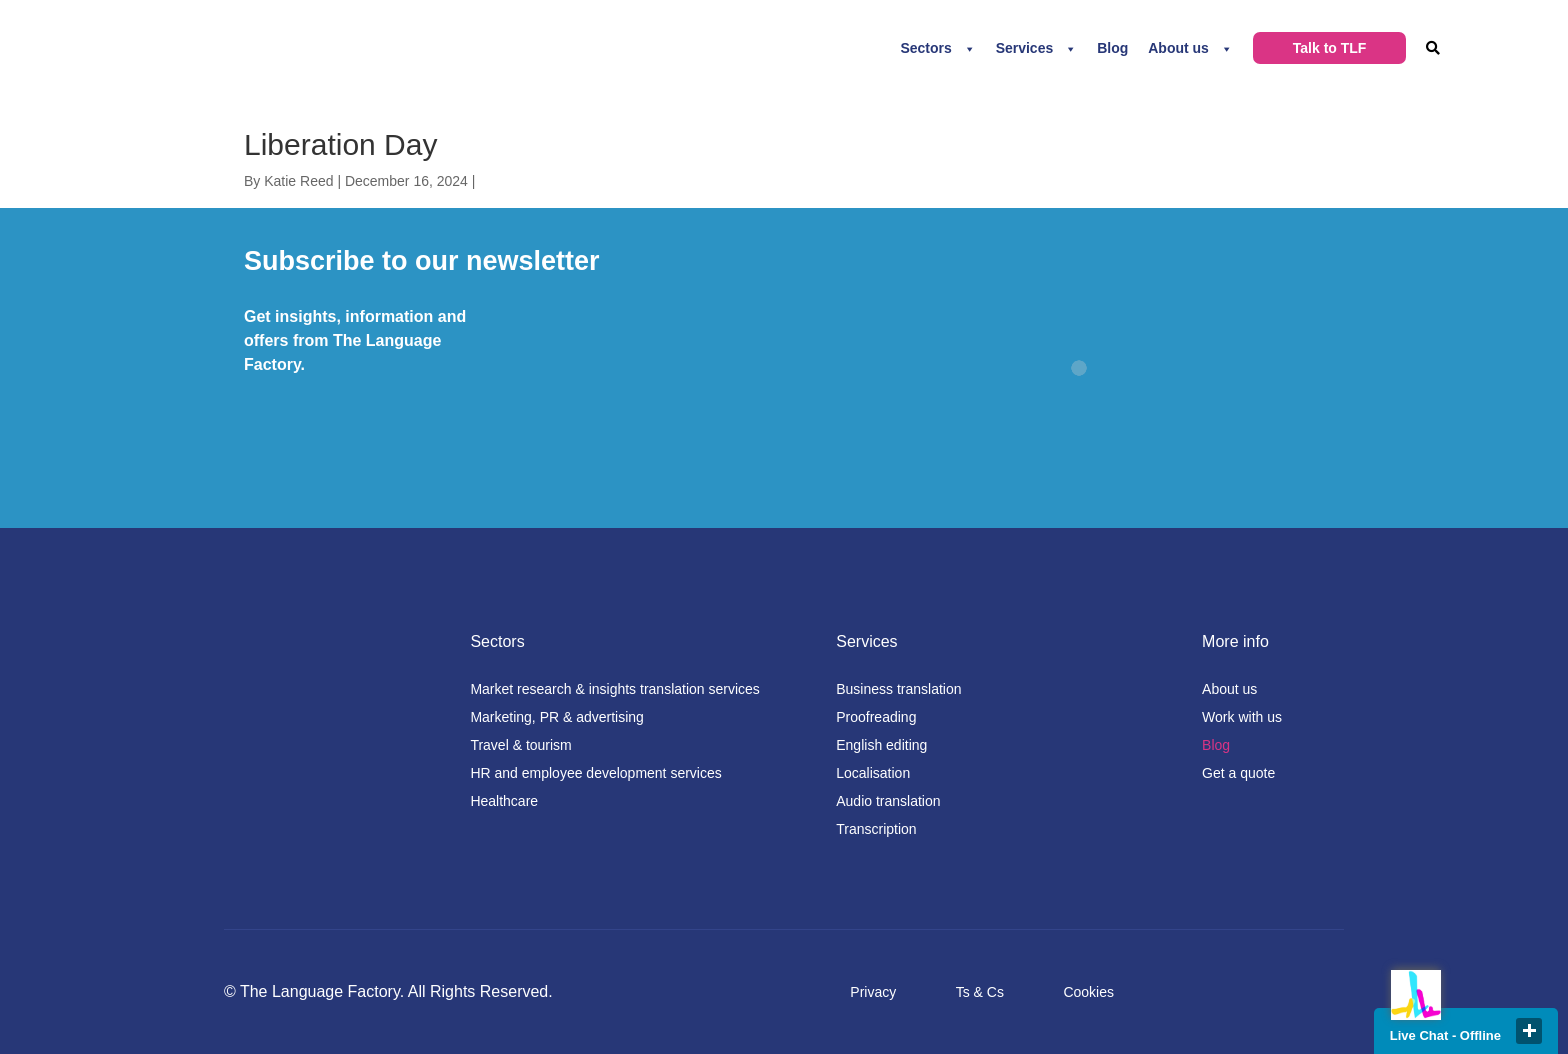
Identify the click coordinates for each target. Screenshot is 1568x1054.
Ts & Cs (980, 992)
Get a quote (1238, 773)
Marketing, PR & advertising (557, 717)
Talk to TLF (1330, 48)
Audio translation (888, 801)
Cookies (1088, 992)
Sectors (925, 48)
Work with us (1242, 717)
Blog (1112, 48)
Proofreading (876, 717)
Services (1025, 48)
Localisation (873, 773)
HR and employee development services (595, 773)
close (1529, 1031)
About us (1178, 48)
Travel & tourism (520, 745)
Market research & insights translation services (614, 689)
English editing (881, 745)
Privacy (873, 992)
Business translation (898, 689)
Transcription (876, 829)
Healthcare (504, 801)
